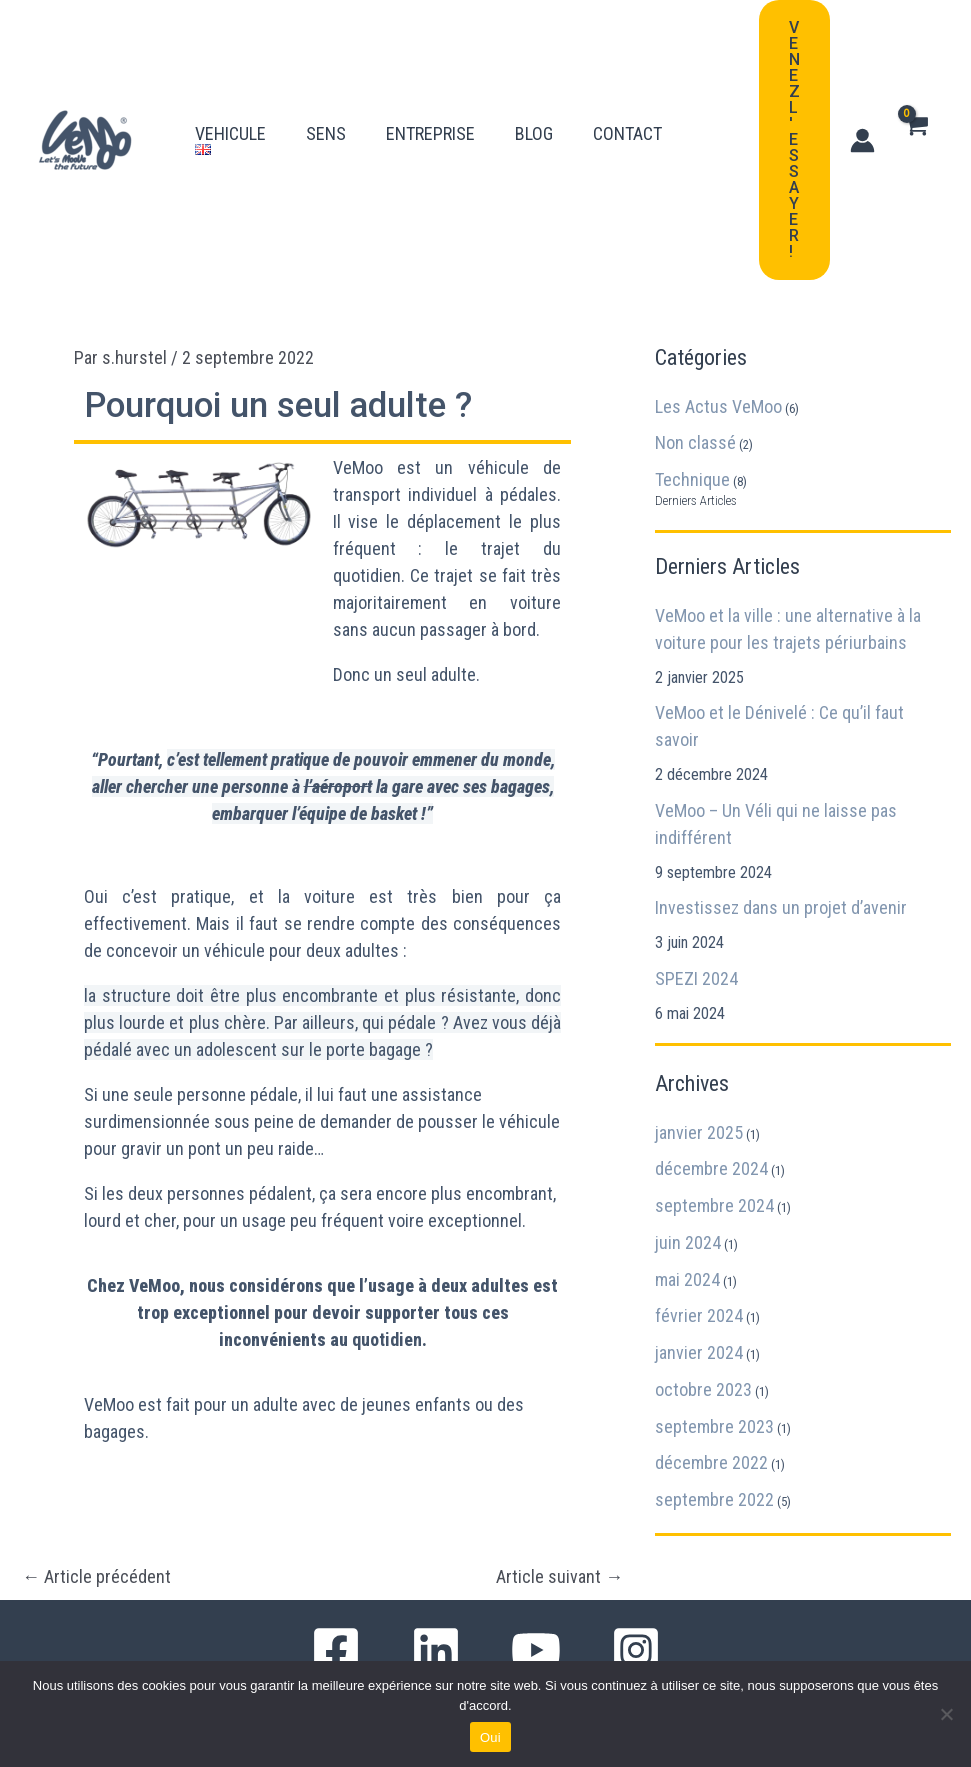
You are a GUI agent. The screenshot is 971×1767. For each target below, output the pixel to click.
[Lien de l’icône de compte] (862, 140)
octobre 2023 (703, 1389)
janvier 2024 (699, 1352)
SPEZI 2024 (696, 978)
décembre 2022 (711, 1462)
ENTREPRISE (430, 114)
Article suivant (559, 1577)
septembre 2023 (714, 1426)
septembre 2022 (714, 1499)
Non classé (695, 442)
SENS (326, 114)
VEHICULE (230, 114)
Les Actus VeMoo (718, 406)
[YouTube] (536, 1650)
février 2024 (699, 1315)
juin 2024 (688, 1242)
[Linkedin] (436, 1650)
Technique (692, 479)
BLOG (534, 114)
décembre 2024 (711, 1168)
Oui (490, 1737)
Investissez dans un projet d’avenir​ (781, 907)
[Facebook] (336, 1650)
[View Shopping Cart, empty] (915, 140)
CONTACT (627, 114)
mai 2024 (687, 1279)
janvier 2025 (699, 1132)
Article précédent (96, 1577)
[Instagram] (636, 1650)
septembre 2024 (714, 1205)
